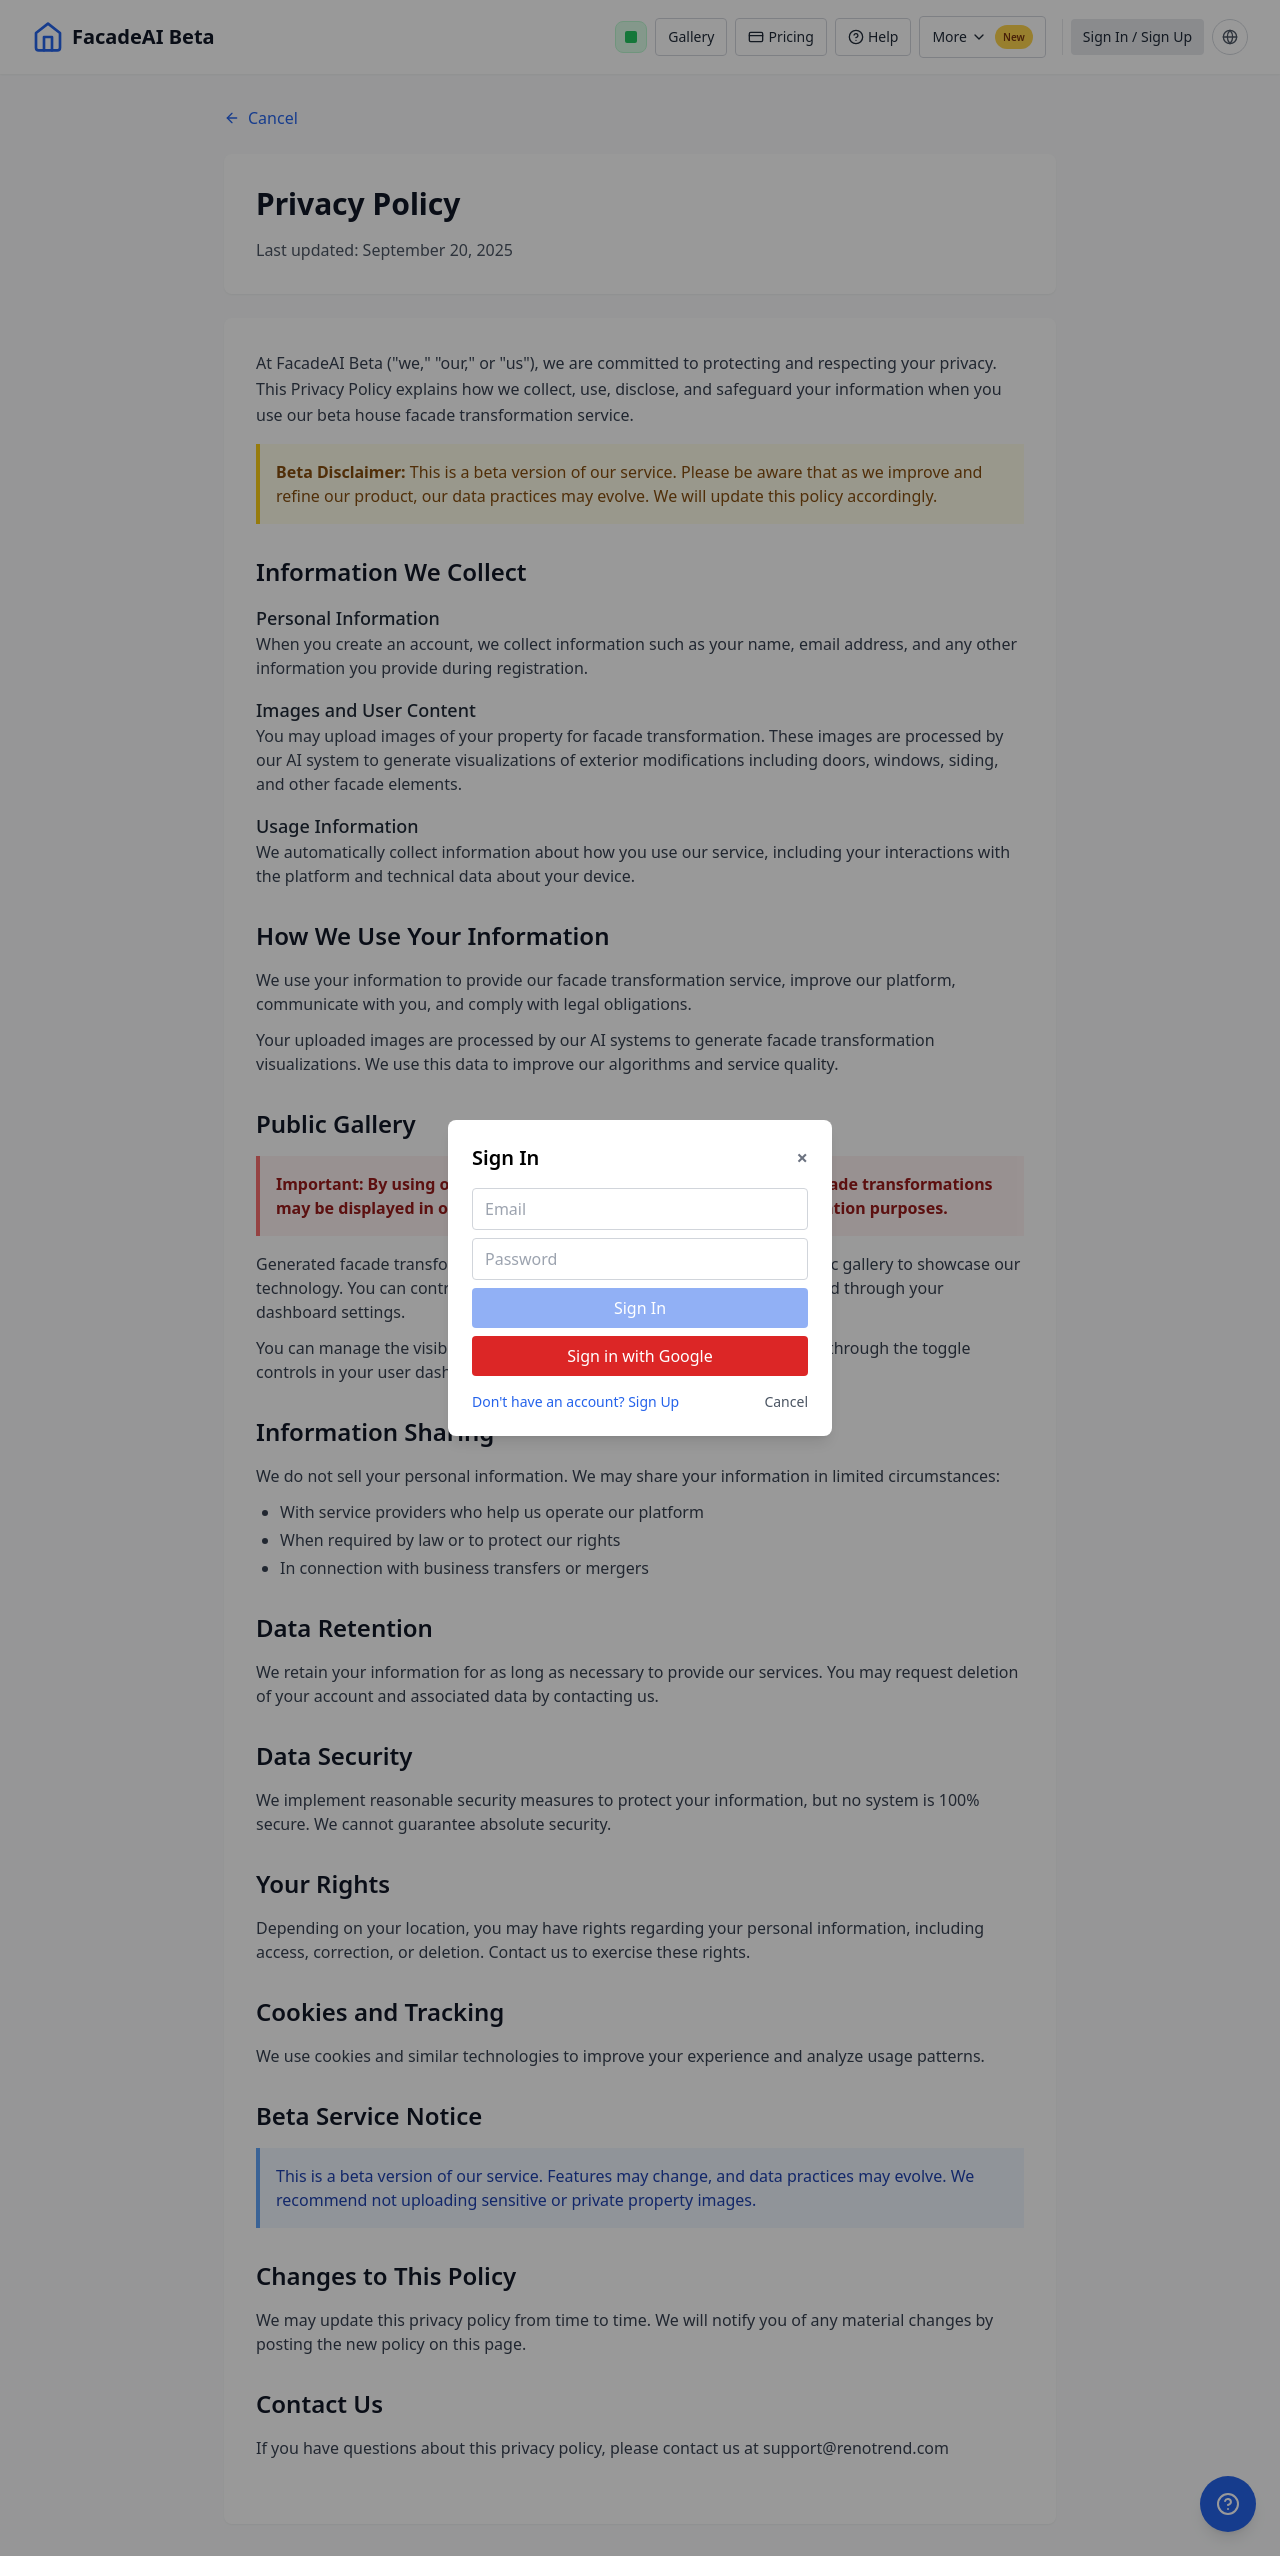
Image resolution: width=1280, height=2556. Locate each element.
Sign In (640, 1308)
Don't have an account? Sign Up (575, 1401)
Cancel (786, 1401)
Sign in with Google (640, 1356)
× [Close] (802, 1157)
